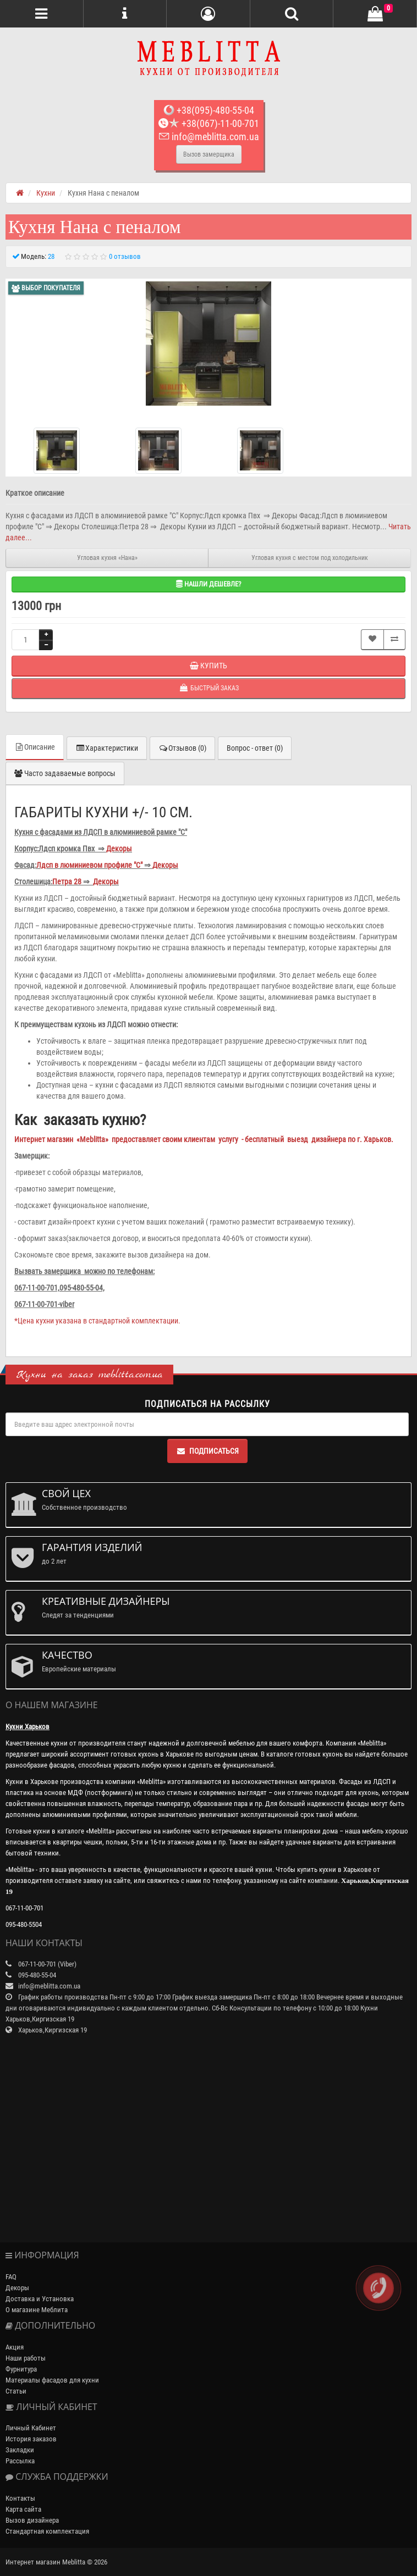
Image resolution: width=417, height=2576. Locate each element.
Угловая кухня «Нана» (107, 558)
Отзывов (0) (182, 748)
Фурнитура (21, 2369)
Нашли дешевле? (208, 584)
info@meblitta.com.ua (208, 136)
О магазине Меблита (37, 2310)
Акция (15, 2347)
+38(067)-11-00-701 (208, 123)
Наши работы (26, 2358)
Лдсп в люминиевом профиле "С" (89, 865)
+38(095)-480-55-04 (208, 110)
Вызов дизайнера (32, 2520)
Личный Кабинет (31, 2428)
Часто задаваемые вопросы (65, 773)
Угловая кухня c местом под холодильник (309, 558)
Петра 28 (66, 881)
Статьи (16, 2391)
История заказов (31, 2439)
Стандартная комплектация (47, 2531)
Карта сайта (23, 2509)
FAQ (11, 2277)
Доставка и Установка (40, 2299)
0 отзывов (125, 256)
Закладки (20, 2450)
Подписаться (207, 1451)
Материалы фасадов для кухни (52, 2380)
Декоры (119, 848)
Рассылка (20, 2461)
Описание (34, 747)
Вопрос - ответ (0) (255, 748)
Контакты (20, 2498)
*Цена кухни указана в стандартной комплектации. (97, 1320)
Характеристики (106, 748)
